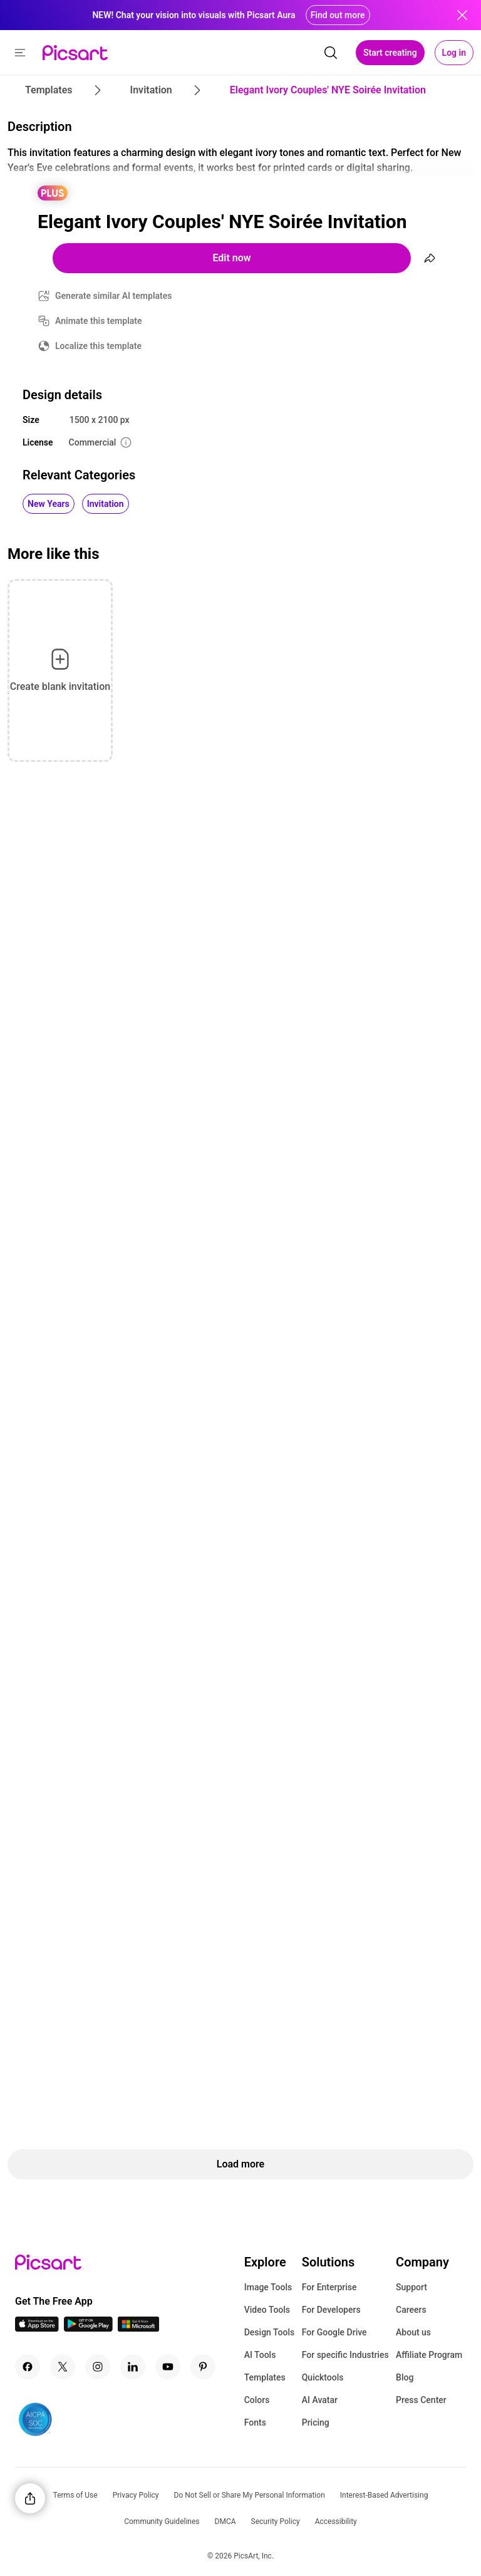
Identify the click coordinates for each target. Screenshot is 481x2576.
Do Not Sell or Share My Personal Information (249, 2495)
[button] (20, 52)
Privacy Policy (136, 2495)
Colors (257, 2400)
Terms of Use (75, 2495)
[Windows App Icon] (138, 2328)
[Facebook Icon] (27, 2366)
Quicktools (323, 2377)
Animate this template (98, 321)
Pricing (315, 2422)
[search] (331, 53)
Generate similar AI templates (113, 296)
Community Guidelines (161, 2521)
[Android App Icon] (88, 2328)
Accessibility (336, 2521)
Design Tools (269, 2332)
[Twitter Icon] (62, 2366)
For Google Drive (334, 2332)
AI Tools (260, 2355)
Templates (265, 2377)
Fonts (255, 2422)
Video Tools (267, 2310)
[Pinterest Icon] (202, 2366)
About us (413, 2332)
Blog (404, 2377)
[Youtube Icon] (167, 2366)
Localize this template (98, 346)
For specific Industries (345, 2355)
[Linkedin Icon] (132, 2366)
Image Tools (268, 2287)
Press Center (421, 2400)
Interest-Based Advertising (384, 2495)
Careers (411, 2310)
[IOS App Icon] (37, 2328)
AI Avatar (320, 2400)
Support (411, 2287)
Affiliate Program (429, 2355)
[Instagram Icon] (97, 2366)
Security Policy (275, 2521)
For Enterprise (329, 2287)
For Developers (331, 2310)
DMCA (225, 2521)
